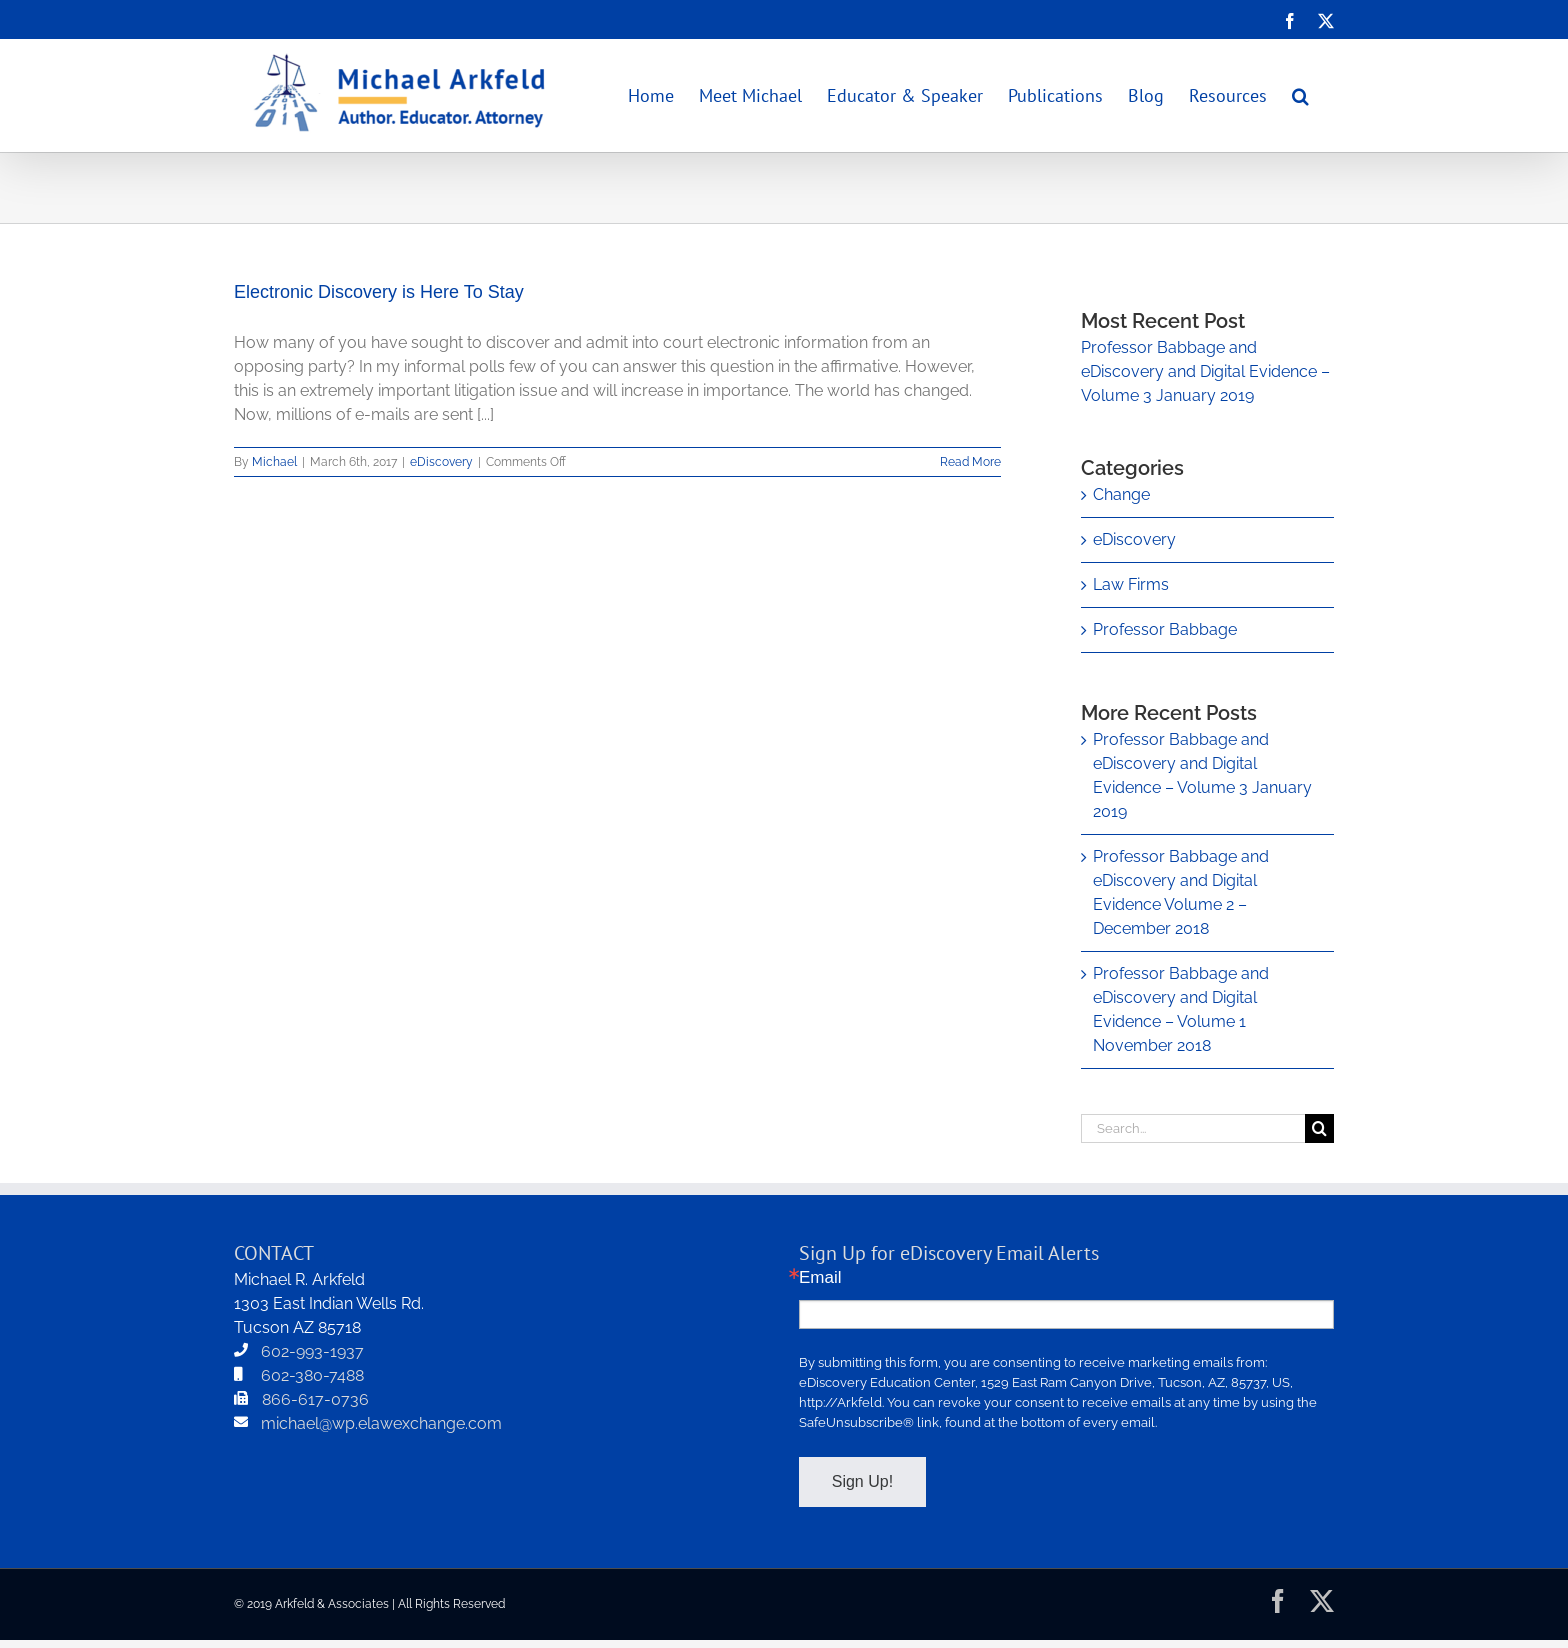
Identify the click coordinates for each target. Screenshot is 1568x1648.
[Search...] (1193, 1128)
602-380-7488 (312, 1375)
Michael (274, 462)
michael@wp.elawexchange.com (381, 1423)
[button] (1300, 95)
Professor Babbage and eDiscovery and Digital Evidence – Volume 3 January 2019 (1205, 371)
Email (820, 1277)
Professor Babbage (1165, 629)
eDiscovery (441, 462)
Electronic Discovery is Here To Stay (379, 292)
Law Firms (1131, 584)
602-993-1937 (312, 1351)
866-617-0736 (315, 1399)
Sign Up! (862, 1481)
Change (1121, 494)
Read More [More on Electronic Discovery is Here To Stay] (970, 462)
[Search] (1319, 1128)
